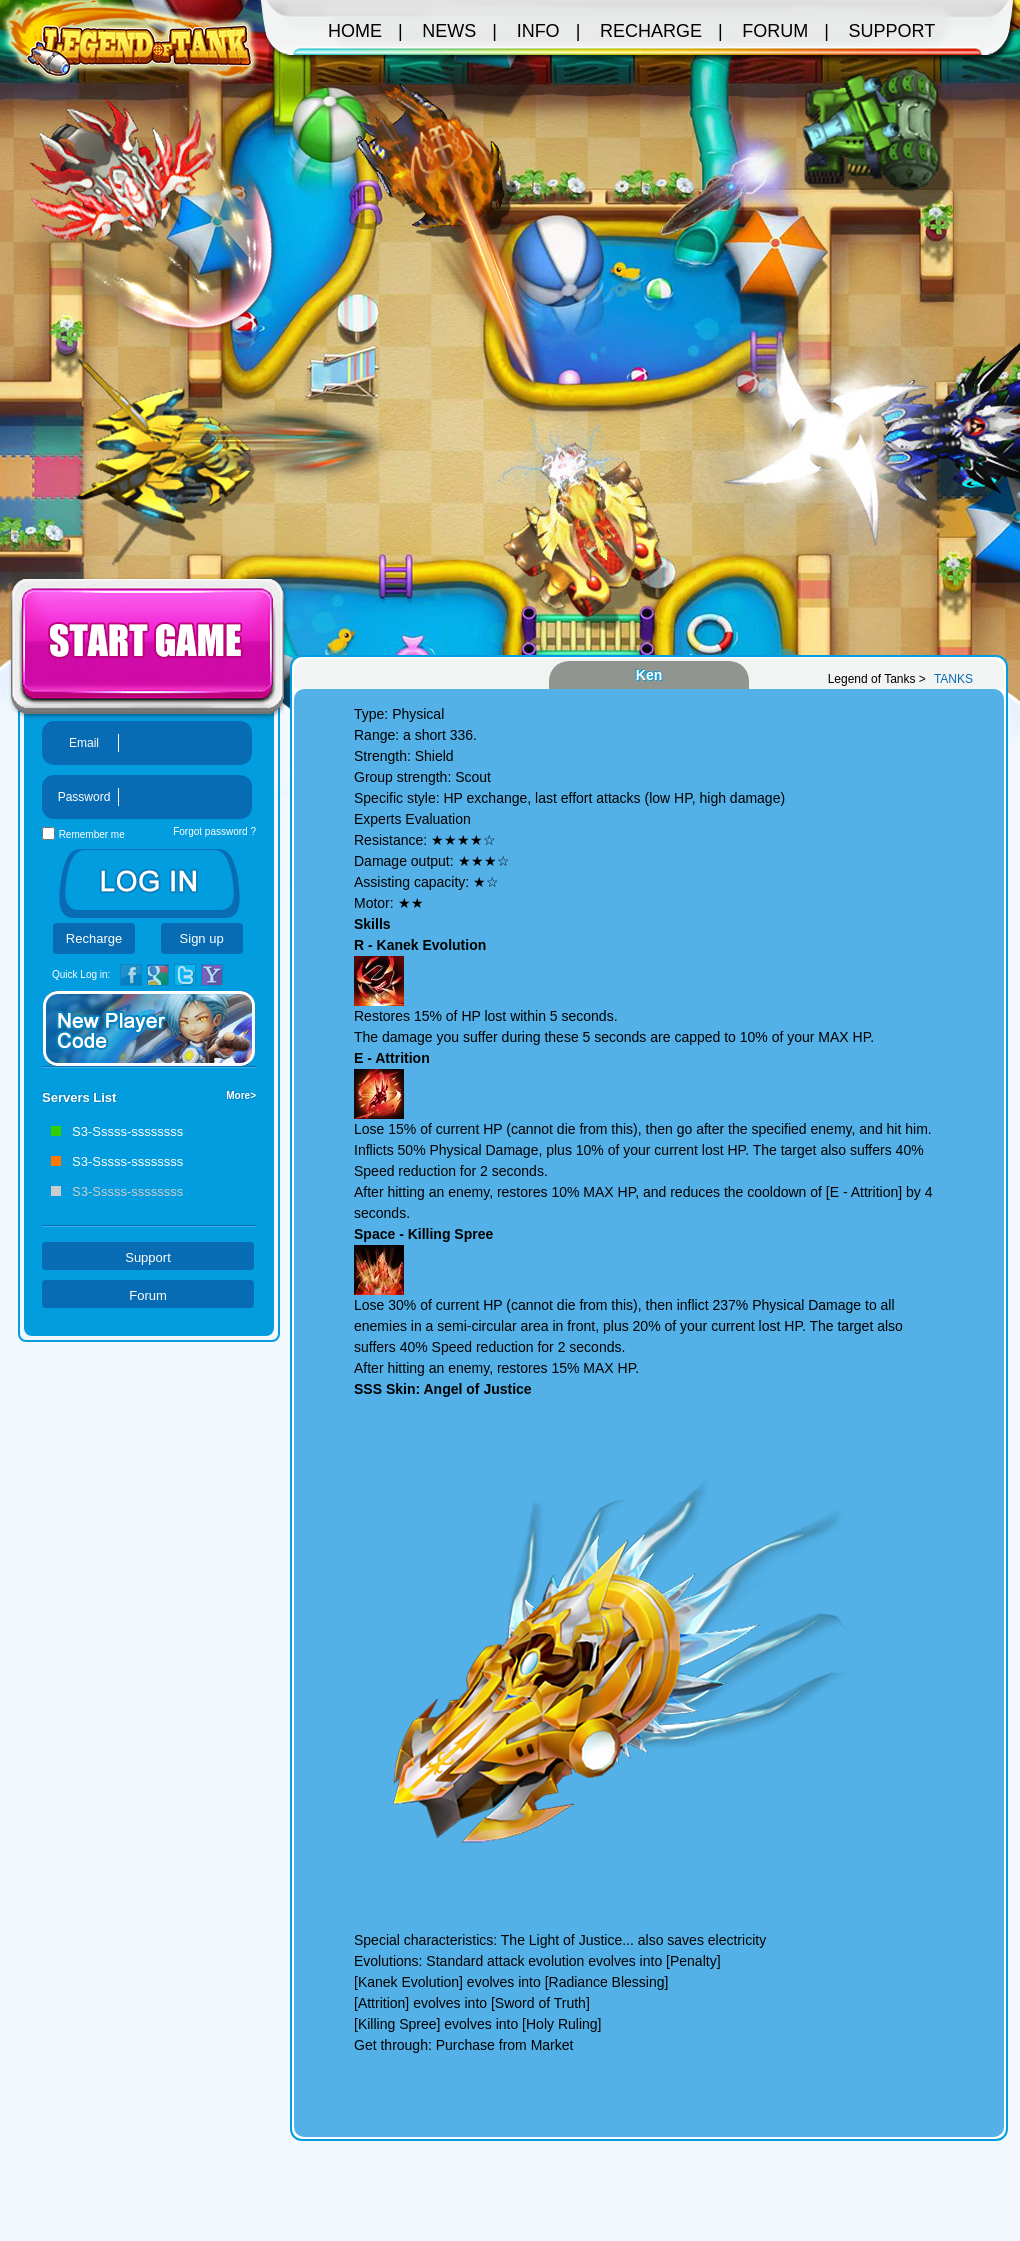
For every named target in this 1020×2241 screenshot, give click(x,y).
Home (355, 31)
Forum (148, 1295)
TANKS (953, 679)
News (449, 31)
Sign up (202, 938)
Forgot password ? (214, 831)
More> (241, 1095)
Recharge (94, 938)
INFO (538, 31)
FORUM (775, 31)
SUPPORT (892, 31)
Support (148, 1257)
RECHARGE (651, 31)
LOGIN (149, 883)
